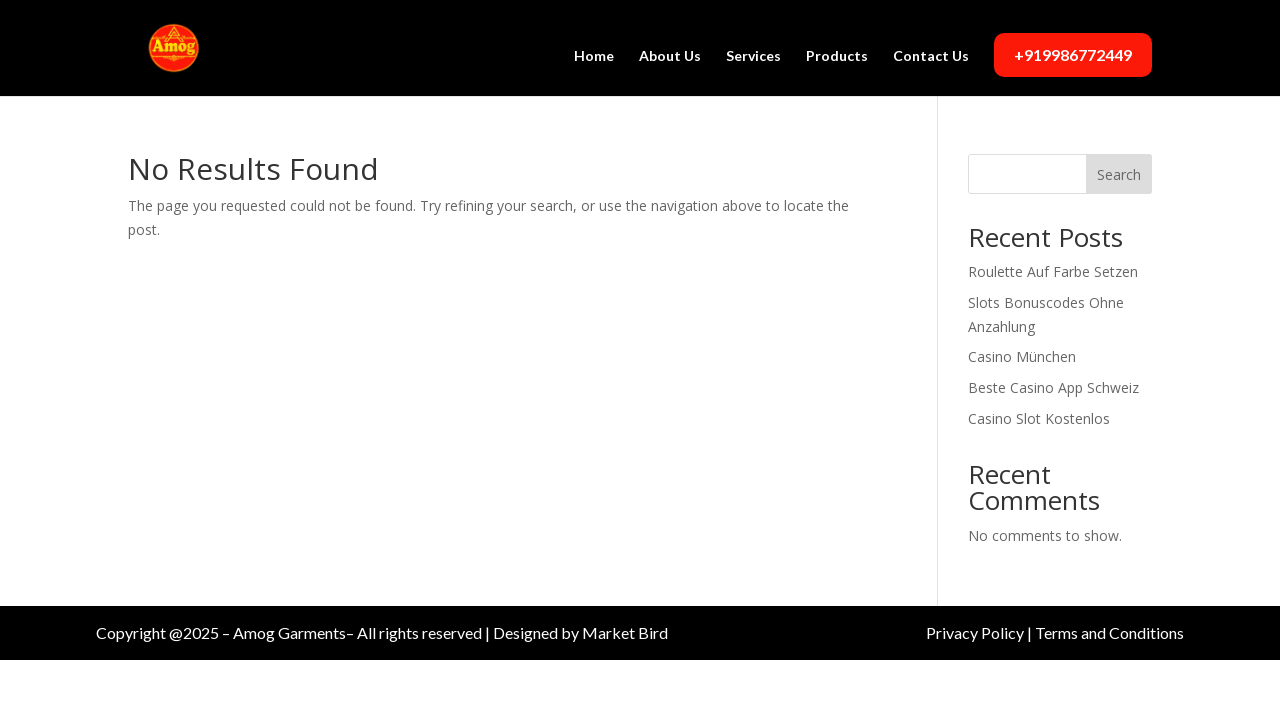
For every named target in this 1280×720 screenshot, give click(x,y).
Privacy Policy (975, 632)
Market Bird (625, 632)
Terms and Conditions (1109, 632)
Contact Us (931, 56)
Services (753, 56)
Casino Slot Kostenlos (1039, 418)
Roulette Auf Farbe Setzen (1053, 271)
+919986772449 (1073, 54)
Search (1119, 174)
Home (594, 56)
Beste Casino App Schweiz (1053, 387)
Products (837, 56)
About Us (670, 56)
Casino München (1022, 356)
